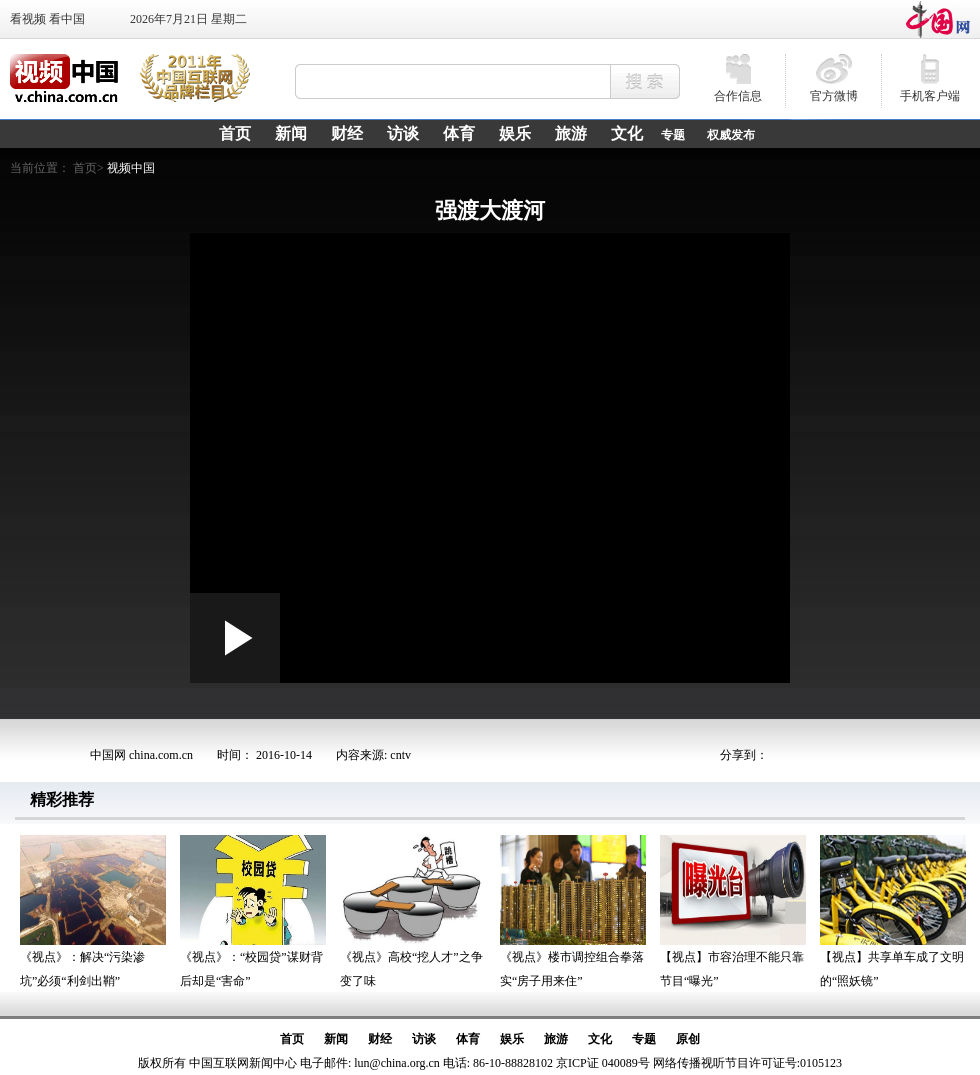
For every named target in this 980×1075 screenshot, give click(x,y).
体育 (468, 1039)
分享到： (744, 755)
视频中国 (131, 168)
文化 (600, 1039)
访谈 (424, 1039)
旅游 (556, 1039)
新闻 (336, 1039)
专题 (673, 135)
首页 (292, 1039)
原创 (688, 1039)
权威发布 (731, 135)
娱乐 (512, 1039)
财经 (380, 1039)
